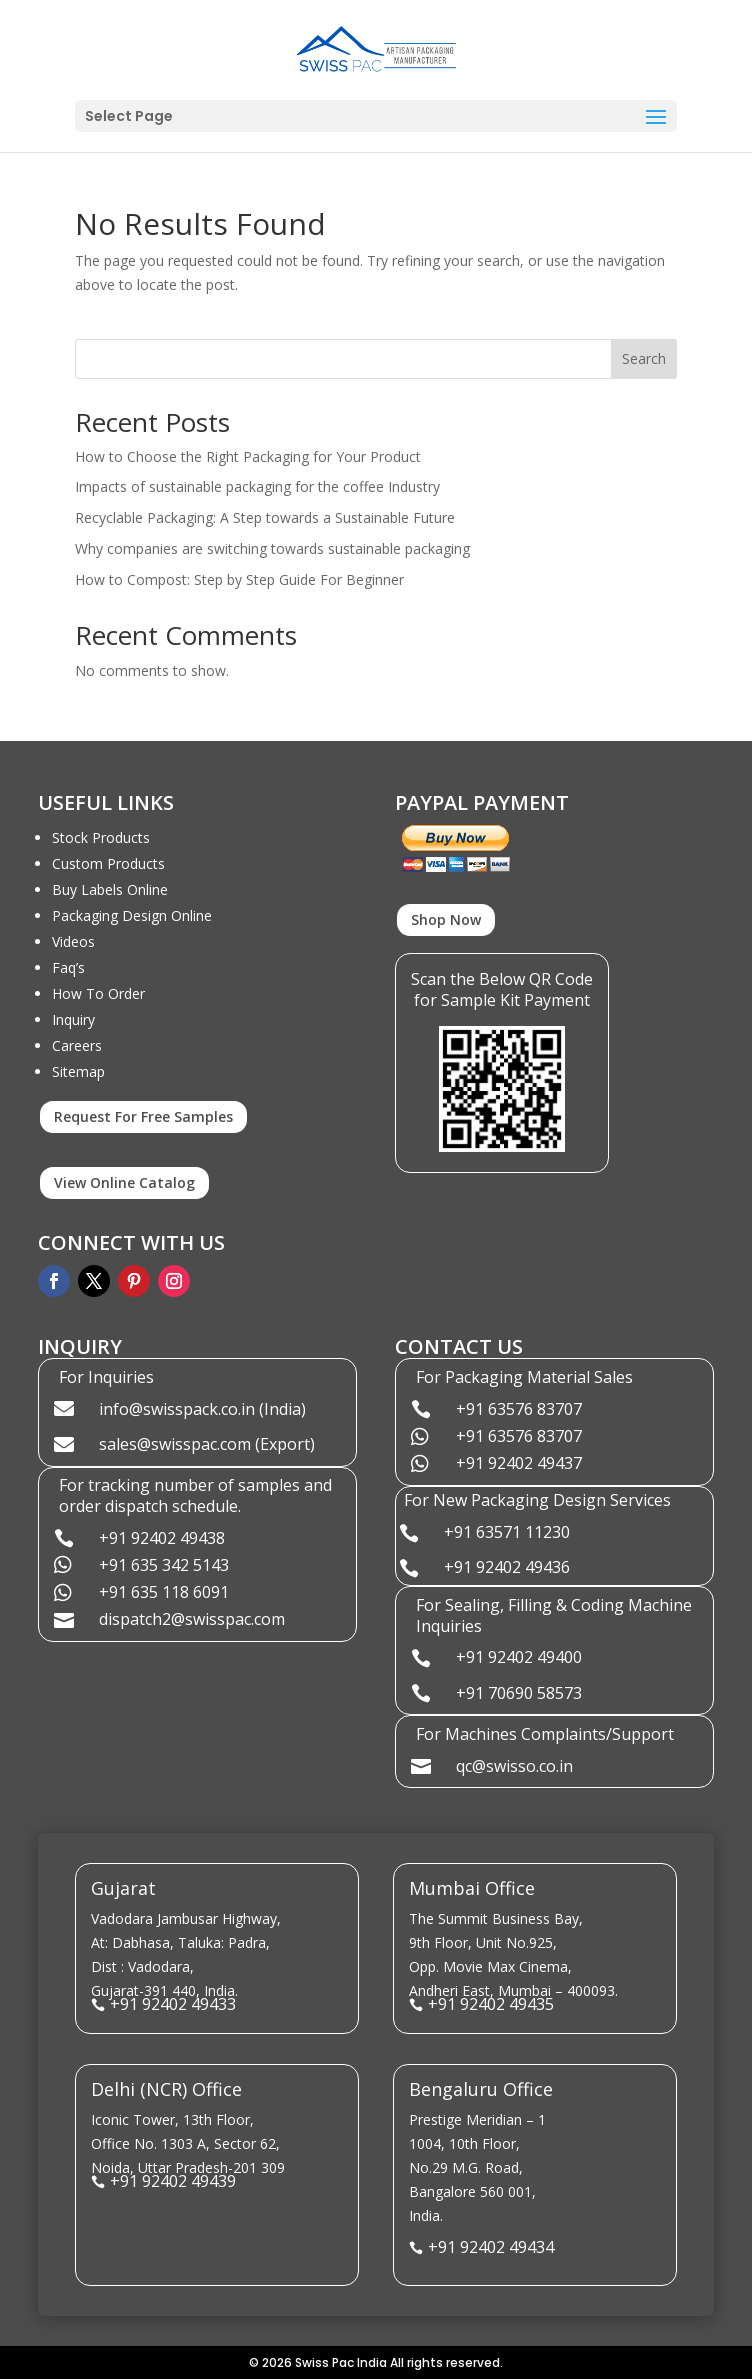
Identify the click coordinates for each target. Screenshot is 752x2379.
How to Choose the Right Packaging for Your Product (248, 456)
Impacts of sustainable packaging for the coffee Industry (257, 486)
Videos (73, 941)
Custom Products (108, 863)
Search (644, 358)
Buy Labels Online (110, 889)
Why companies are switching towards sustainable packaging (272, 548)
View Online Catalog (124, 1182)
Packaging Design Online (132, 915)
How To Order (98, 993)
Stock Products (101, 837)
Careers (77, 1045)
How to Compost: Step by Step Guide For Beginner (239, 579)
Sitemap (78, 1071)
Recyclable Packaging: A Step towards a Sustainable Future (265, 517)
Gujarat (123, 1888)
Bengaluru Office (481, 2089)
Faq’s (68, 967)
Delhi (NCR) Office (166, 2089)
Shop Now (446, 919)
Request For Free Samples (143, 1116)
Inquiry (73, 1019)
